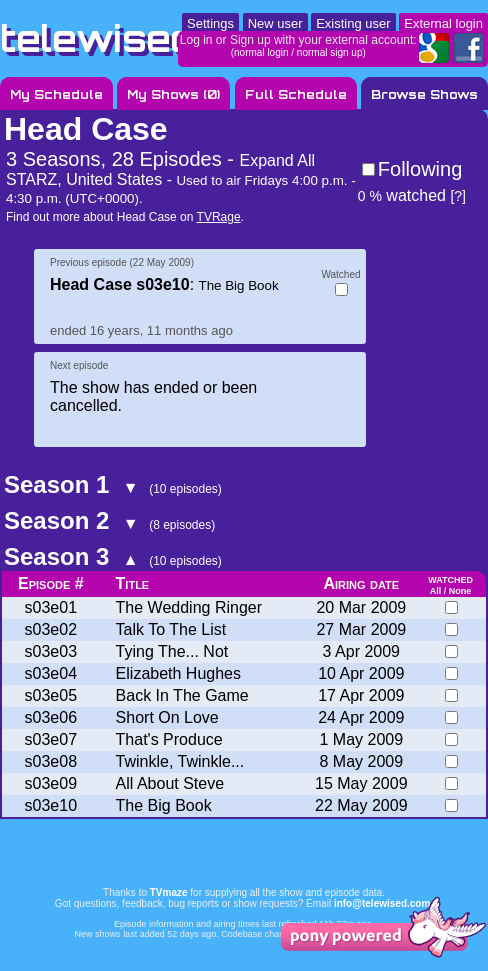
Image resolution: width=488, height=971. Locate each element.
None (460, 591)
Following (420, 169)
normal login (261, 52)
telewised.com (144, 38)
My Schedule (56, 94)
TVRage (219, 217)
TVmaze (169, 892)
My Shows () (173, 94)
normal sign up (330, 52)
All (436, 591)
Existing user (353, 23)
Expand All (277, 160)
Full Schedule (296, 94)
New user (275, 23)
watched (402, 195)
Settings (210, 23)
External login (443, 23)
